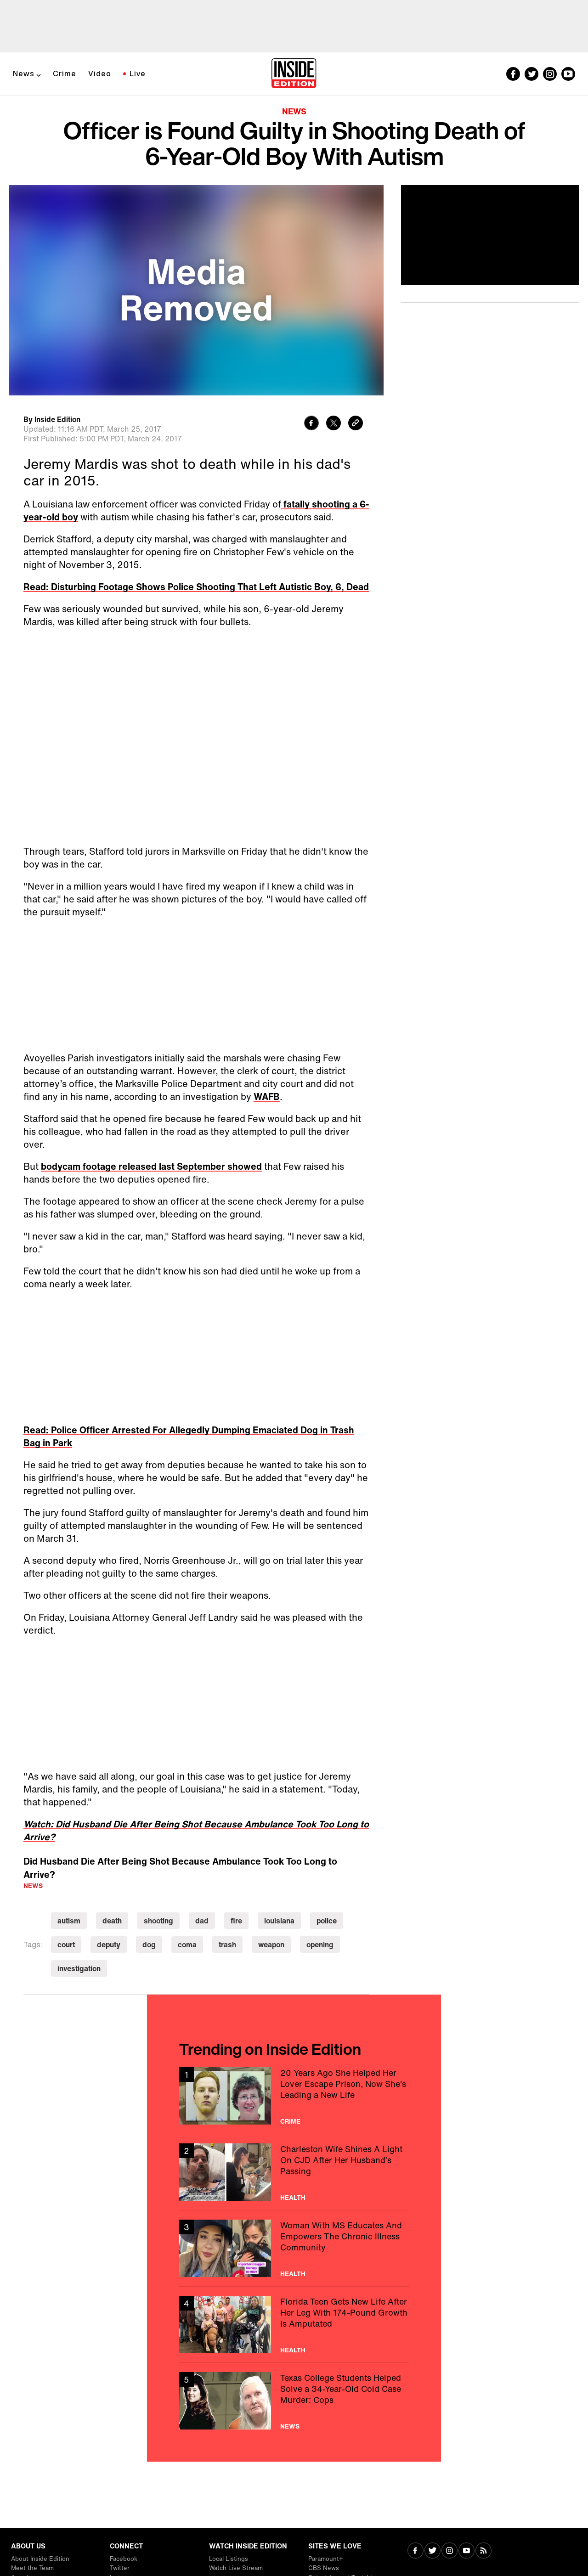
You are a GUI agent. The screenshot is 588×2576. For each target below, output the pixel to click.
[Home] (293, 74)
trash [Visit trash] (227, 1944)
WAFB (267, 1096)
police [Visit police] (327, 1920)
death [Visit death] (112, 1920)
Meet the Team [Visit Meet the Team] (32, 2568)
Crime (64, 73)
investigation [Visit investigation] (79, 1968)
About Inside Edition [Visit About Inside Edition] (40, 2558)
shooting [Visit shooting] (158, 1920)
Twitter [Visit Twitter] (120, 2568)
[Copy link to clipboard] (355, 424)
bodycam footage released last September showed (151, 1166)
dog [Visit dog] (149, 1944)
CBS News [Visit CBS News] (323, 2568)
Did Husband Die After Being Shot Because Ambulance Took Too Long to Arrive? (180, 1867)
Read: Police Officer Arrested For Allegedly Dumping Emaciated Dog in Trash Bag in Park (188, 1436)
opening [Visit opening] (320, 1944)
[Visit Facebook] (415, 2551)
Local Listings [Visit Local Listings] (228, 2558)
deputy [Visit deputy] (108, 1944)
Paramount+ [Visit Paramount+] (325, 2558)
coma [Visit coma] (187, 1944)
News (23, 73)
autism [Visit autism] (68, 1920)
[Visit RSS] (483, 2551)
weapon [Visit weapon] (271, 1944)
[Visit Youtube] (466, 2551)
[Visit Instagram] (449, 2551)
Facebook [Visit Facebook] (123, 2558)
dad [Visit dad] (202, 1920)
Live (138, 73)
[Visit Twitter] (432, 2551)
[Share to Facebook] (311, 424)
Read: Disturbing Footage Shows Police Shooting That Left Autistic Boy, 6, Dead (196, 586)
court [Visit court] (66, 1944)
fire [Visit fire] (236, 1920)
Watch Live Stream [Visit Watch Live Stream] (236, 2568)
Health (292, 2197)
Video (99, 73)
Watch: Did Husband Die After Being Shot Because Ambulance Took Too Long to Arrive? (196, 1830)
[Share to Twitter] (333, 424)
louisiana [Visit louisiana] (279, 1920)
